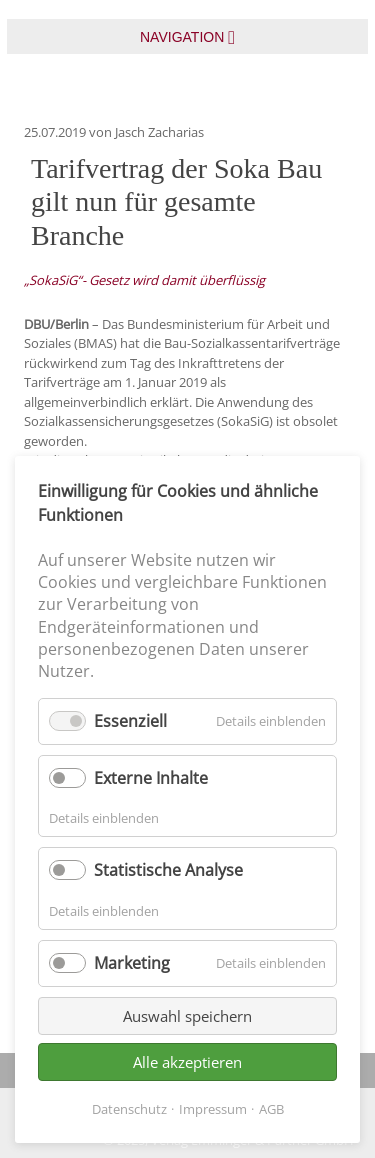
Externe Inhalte (151, 778)
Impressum (213, 1109)
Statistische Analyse (168, 870)
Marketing (132, 963)
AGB (271, 1109)
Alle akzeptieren (187, 1062)
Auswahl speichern (187, 1016)
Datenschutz (129, 1109)
